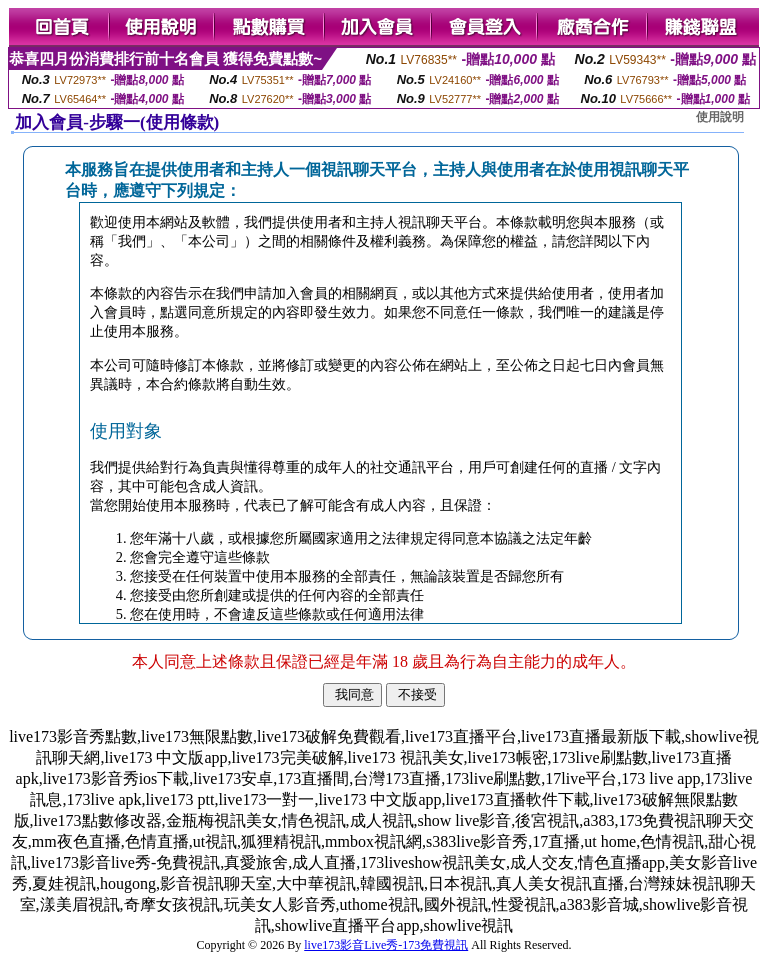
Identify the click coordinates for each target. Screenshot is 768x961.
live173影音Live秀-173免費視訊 (386, 945)
